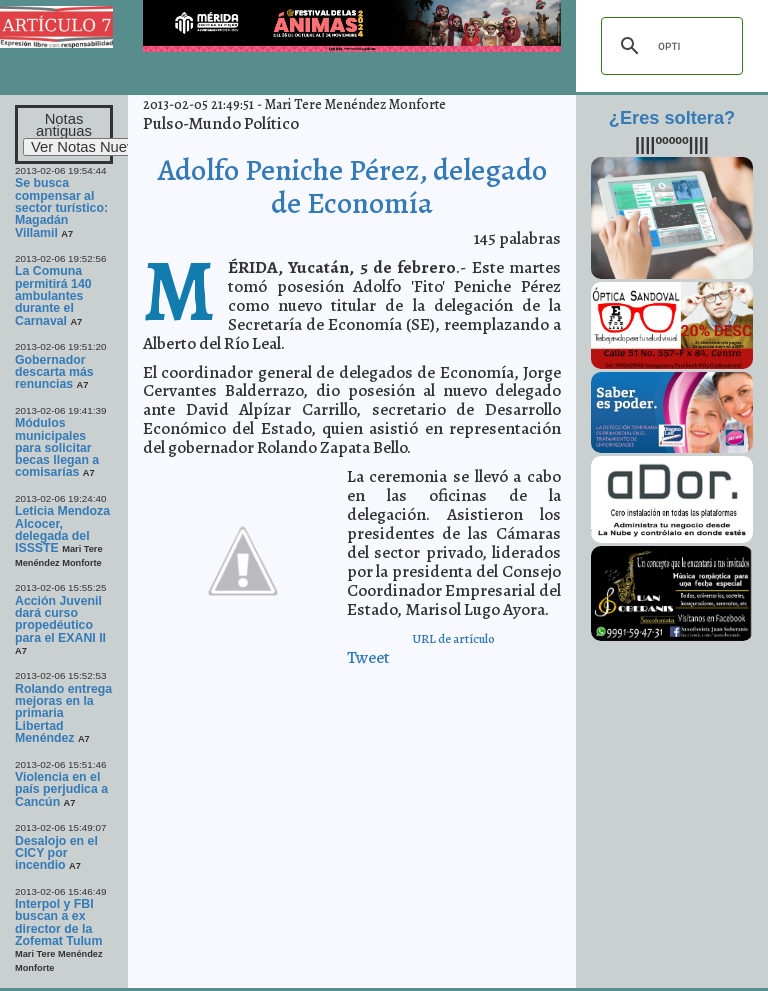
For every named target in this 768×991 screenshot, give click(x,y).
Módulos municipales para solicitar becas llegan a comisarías (57, 447)
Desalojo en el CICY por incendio (56, 853)
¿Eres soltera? (672, 118)
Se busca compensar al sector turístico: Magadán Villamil (61, 207)
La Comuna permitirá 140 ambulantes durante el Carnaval (53, 295)
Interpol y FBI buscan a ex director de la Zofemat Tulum (58, 922)
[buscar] (669, 46)
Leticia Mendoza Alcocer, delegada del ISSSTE (62, 529)
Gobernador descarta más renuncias (54, 372)
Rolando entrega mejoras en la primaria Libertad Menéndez (63, 713)
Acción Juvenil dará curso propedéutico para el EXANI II (60, 619)
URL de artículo (453, 638)
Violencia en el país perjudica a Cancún (61, 789)
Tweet (368, 657)
